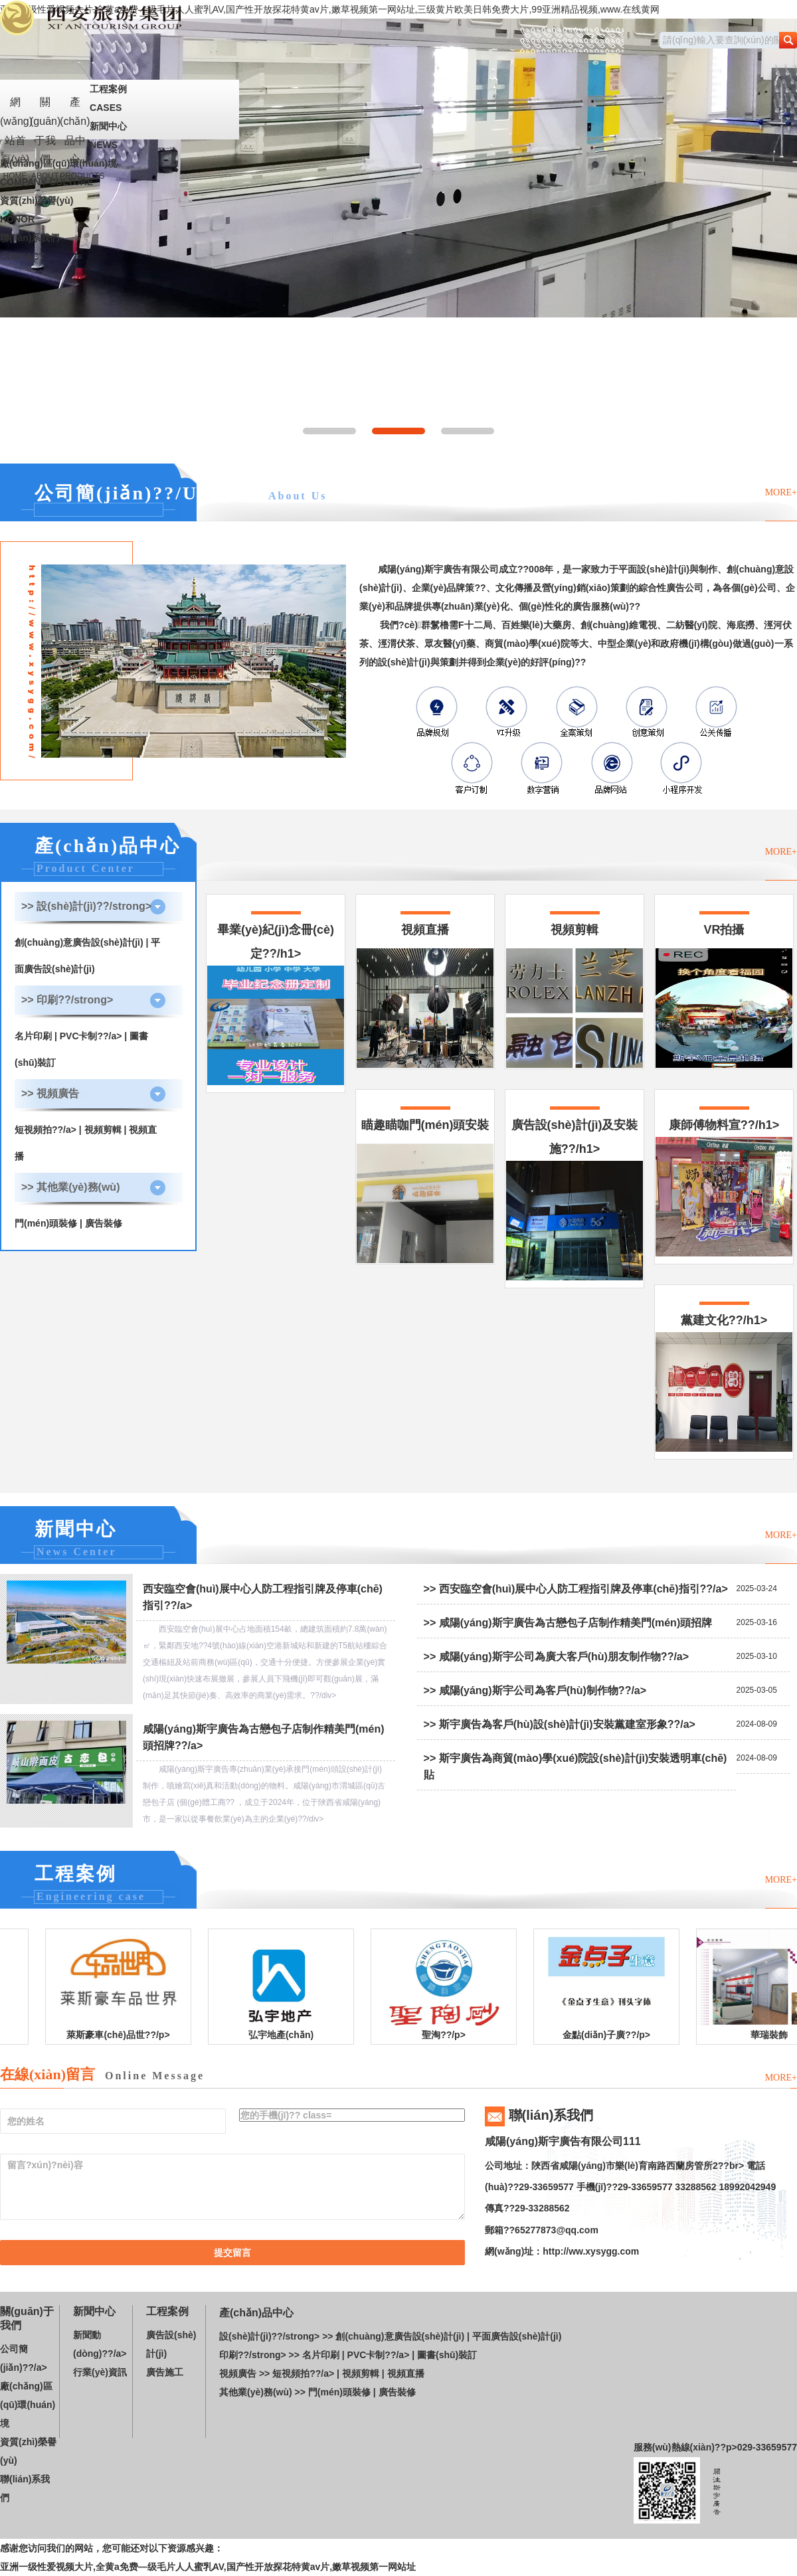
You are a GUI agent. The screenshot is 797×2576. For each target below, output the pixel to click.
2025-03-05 (757, 1690)
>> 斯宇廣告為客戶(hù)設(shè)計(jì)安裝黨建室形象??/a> (559, 1724)
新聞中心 (119, 137)
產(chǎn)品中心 (75, 117)
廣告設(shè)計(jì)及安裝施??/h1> (574, 1199)
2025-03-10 (757, 1656)
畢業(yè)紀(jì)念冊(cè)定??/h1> (275, 1004)
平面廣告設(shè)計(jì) (517, 2336)
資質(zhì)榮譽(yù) (119, 211)
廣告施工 (164, 2372)
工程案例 (119, 100)
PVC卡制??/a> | (95, 1036)
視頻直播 (405, 2373)
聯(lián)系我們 (119, 249)
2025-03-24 (757, 1588)
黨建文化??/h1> (724, 1383)
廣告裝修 (103, 1223)
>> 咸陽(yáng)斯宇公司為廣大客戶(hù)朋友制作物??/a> (556, 1656)
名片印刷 (33, 1036)
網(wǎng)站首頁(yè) (15, 117)
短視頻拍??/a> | (49, 1129)
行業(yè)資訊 (100, 2372)
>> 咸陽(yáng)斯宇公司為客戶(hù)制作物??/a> (535, 1690)
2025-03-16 (757, 1622)
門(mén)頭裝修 (46, 1223)
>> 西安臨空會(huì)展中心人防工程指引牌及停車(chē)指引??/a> (576, 1588)
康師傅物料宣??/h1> (724, 1187)
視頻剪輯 (103, 1129)
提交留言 (232, 2252)
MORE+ (781, 492)
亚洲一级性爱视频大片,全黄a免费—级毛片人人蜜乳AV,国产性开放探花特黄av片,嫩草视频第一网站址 (208, 2566)
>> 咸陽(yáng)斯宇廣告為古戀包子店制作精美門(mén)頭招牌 (568, 1622)
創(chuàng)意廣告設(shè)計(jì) (79, 942)
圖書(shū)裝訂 (447, 2355)
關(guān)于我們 (45, 117)
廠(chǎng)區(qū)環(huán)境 (119, 174)
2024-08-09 (757, 1724)
